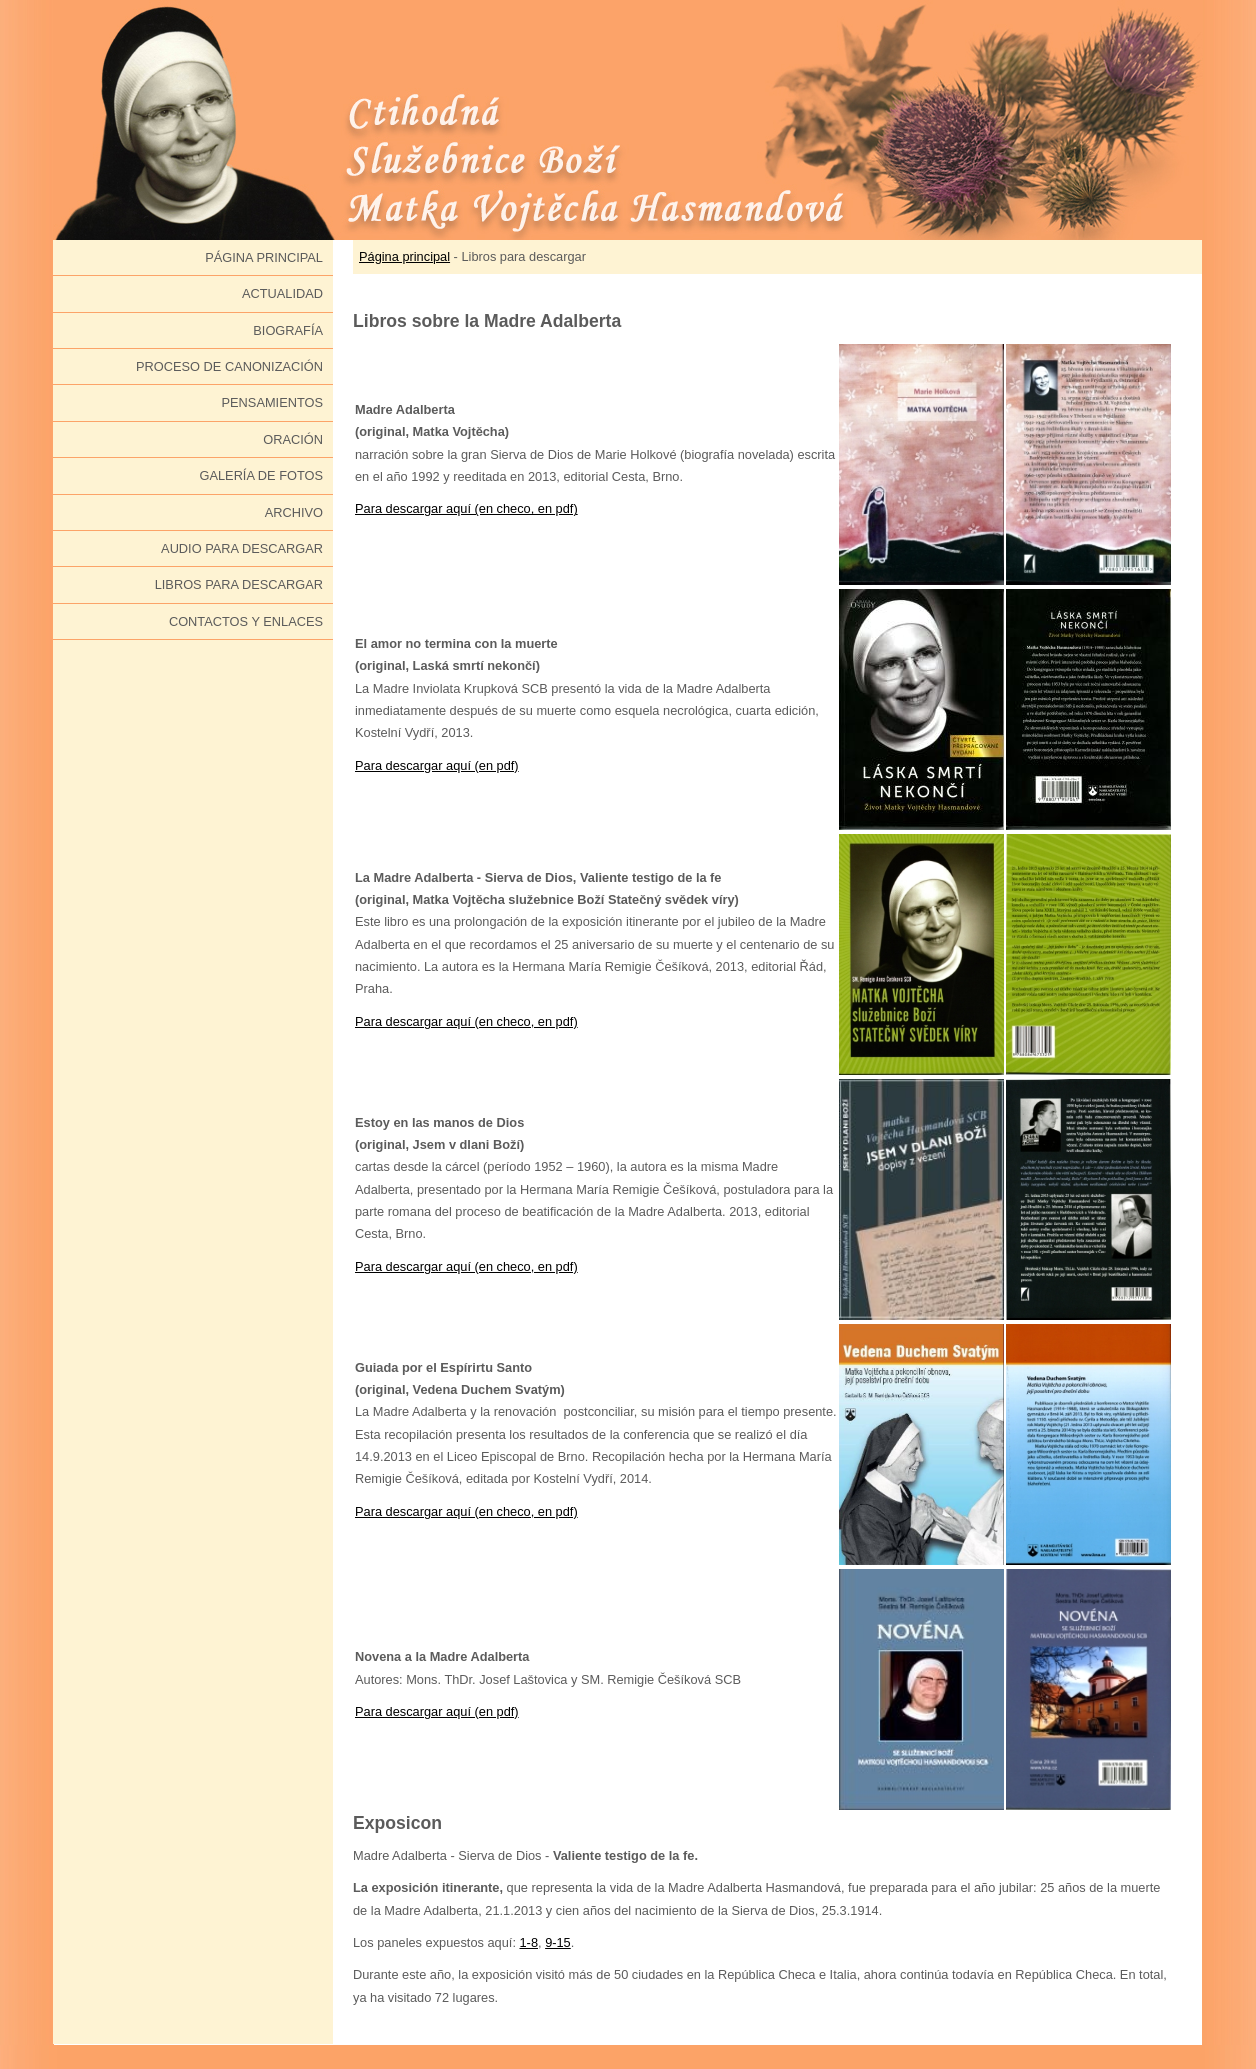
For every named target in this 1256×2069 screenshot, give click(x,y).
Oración (293, 439)
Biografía (288, 330)
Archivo (294, 512)
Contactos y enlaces (246, 621)
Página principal (264, 257)
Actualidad (282, 293)
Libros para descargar (239, 584)
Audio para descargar (242, 548)
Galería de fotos (261, 475)
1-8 (529, 1942)
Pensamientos (272, 402)
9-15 (558, 1942)
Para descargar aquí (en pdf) (437, 765)
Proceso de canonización (229, 366)
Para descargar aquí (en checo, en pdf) (466, 508)
